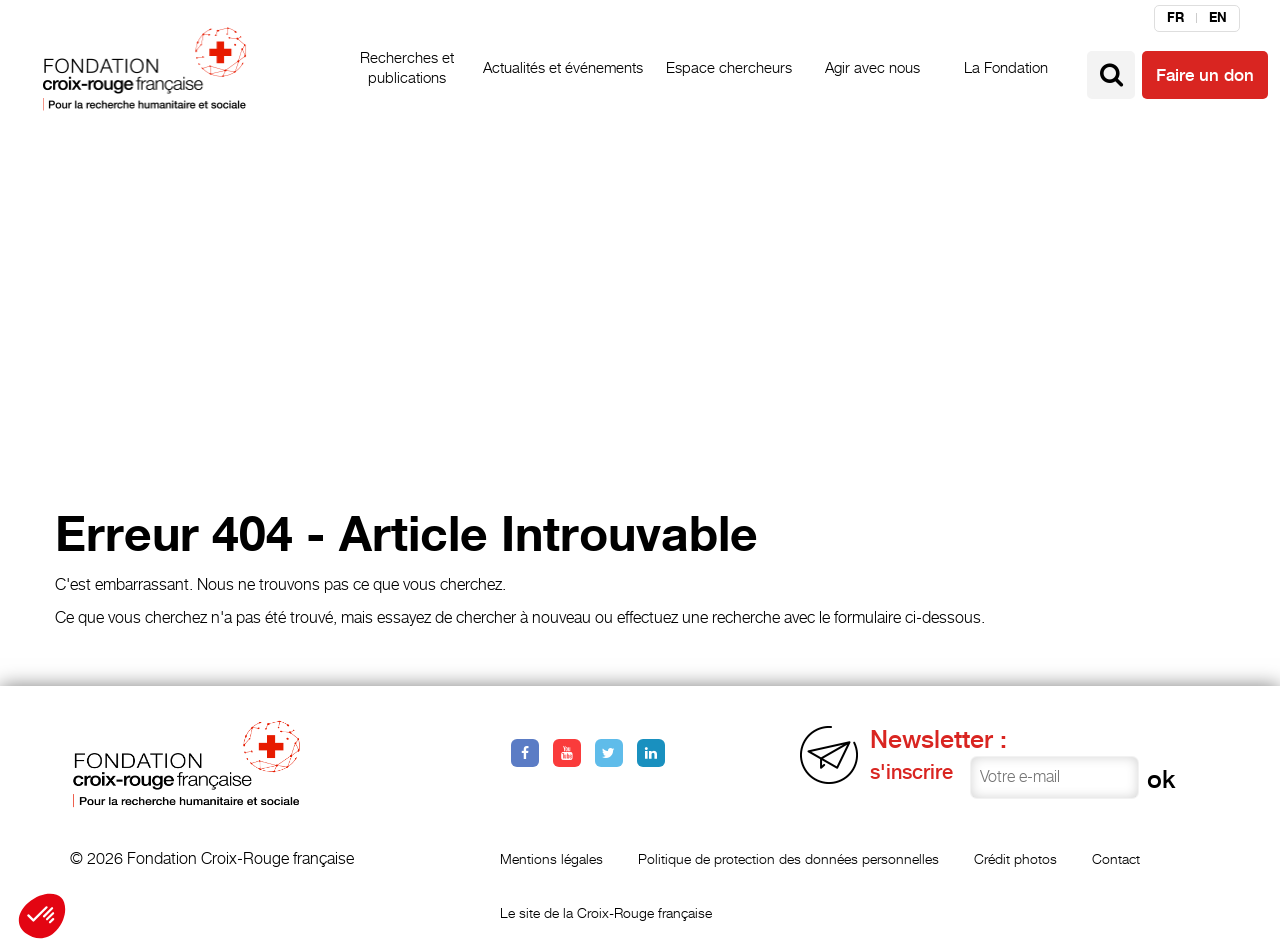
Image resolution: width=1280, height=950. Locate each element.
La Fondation (1006, 67)
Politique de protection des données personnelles (788, 858)
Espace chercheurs (729, 67)
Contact (1116, 858)
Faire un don (1205, 75)
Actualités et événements (563, 67)
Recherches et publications (407, 67)
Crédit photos (1015, 858)
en (1218, 18)
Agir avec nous (872, 67)
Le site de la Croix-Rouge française (606, 912)
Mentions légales (551, 858)
